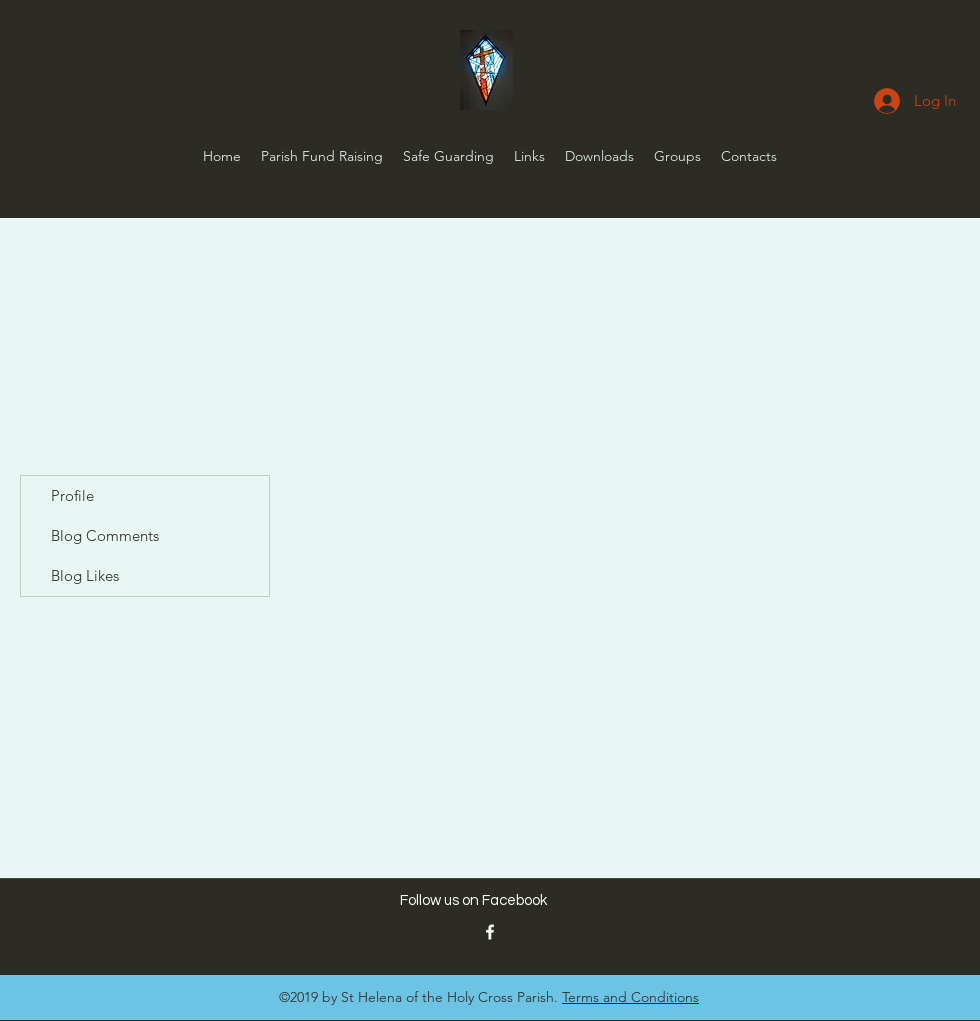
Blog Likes (85, 575)
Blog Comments (105, 535)
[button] (529, 156)
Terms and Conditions (630, 997)
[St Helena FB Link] (490, 932)
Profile (72, 495)
